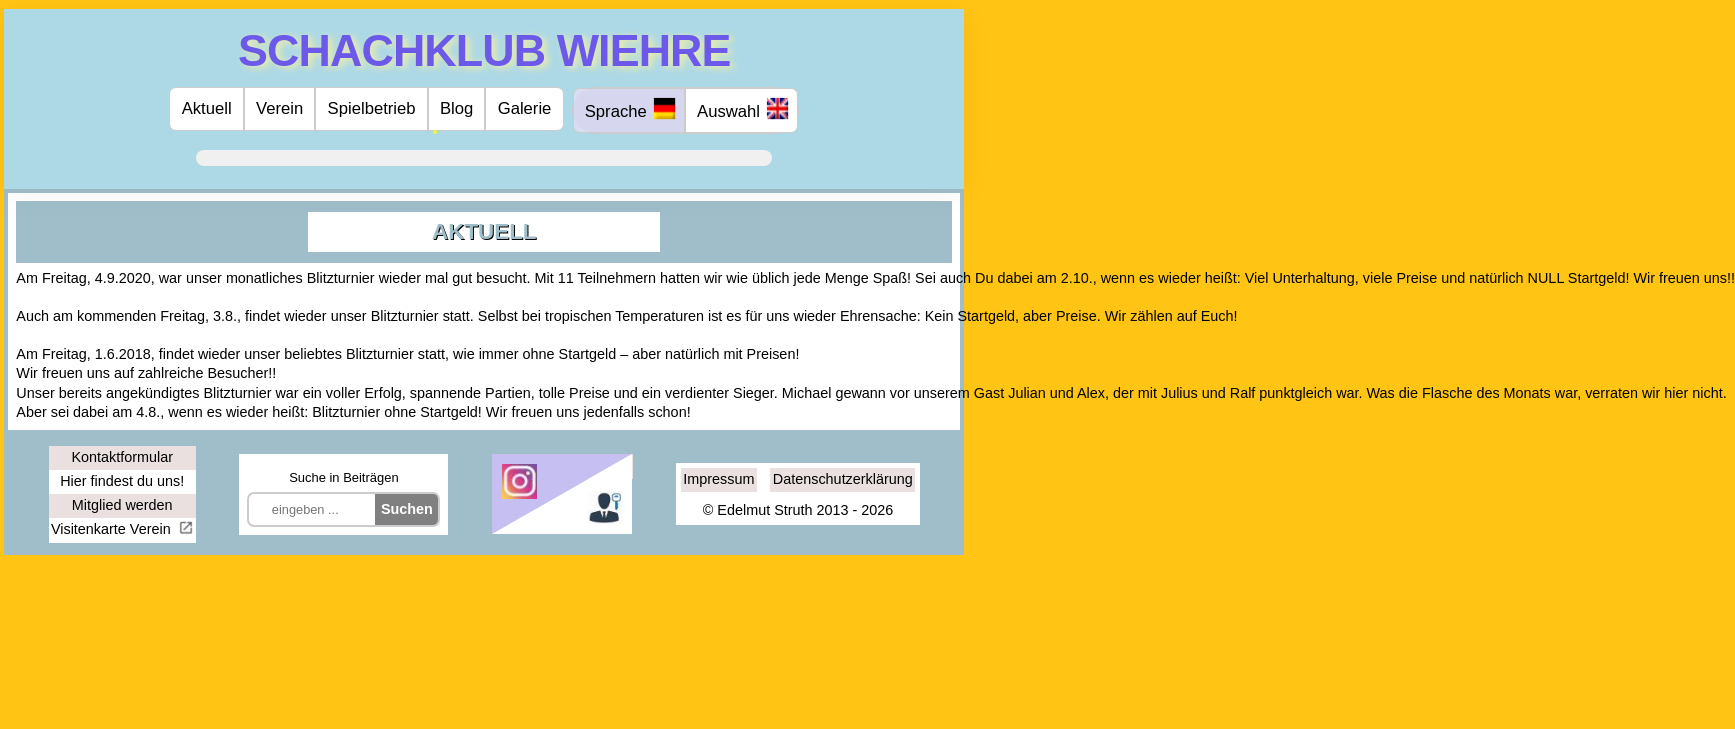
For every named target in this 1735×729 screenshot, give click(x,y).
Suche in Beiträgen (343, 477)
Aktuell (207, 108)
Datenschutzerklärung (843, 479)
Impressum (718, 479)
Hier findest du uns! (122, 481)
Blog (456, 108)
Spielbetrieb (372, 108)
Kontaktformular (122, 457)
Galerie (525, 108)
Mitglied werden (122, 505)
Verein (279, 108)
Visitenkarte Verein (113, 529)
